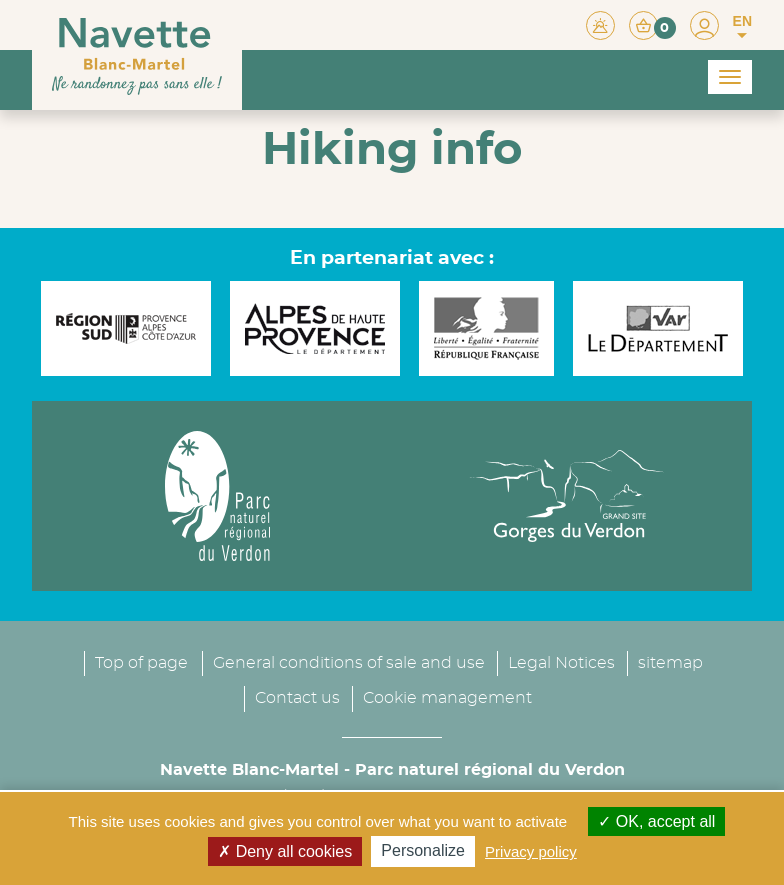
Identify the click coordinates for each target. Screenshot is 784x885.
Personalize (423, 850)
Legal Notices (561, 663)
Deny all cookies (285, 851)
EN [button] (742, 27)
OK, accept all (656, 821)
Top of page (141, 663)
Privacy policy (531, 851)
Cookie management (447, 698)
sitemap (670, 663)
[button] (652, 24)
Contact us (297, 698)
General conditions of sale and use (349, 663)
